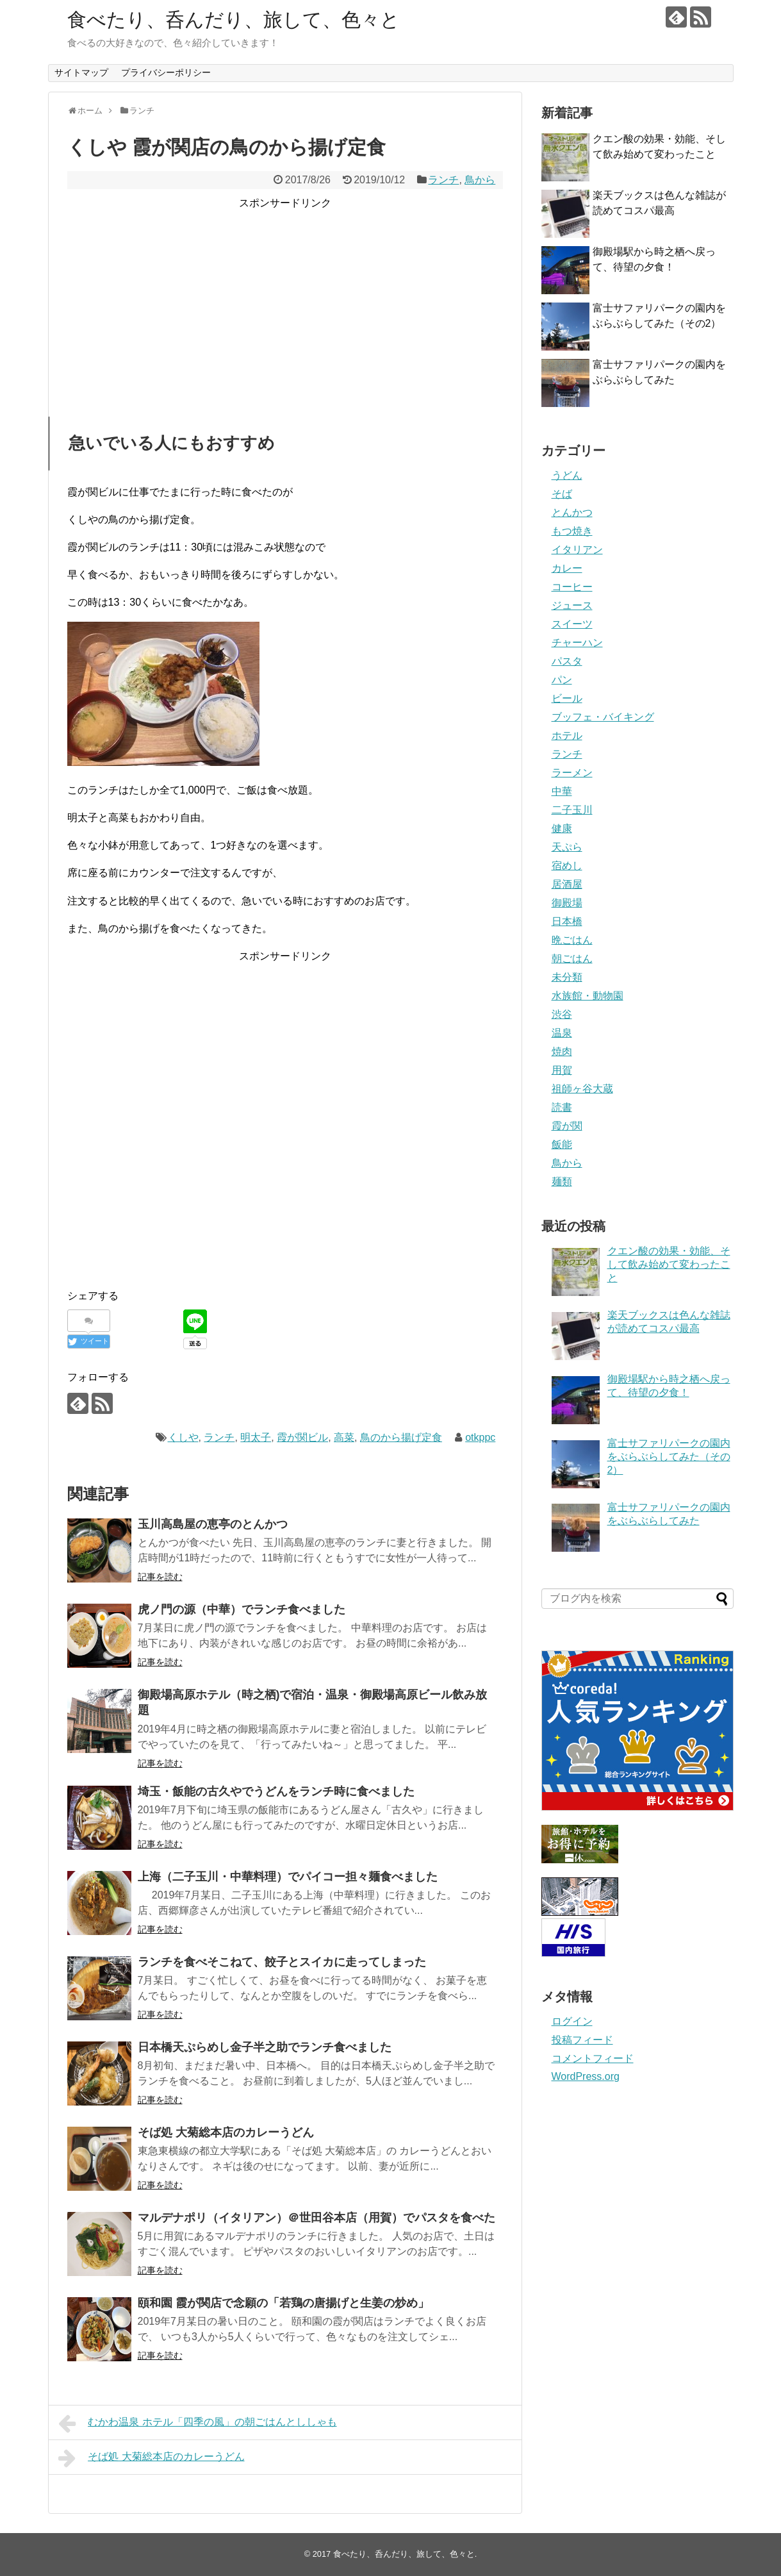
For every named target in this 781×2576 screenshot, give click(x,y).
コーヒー (572, 586)
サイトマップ (81, 72)
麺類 (562, 1181)
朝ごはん (572, 958)
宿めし (567, 865)
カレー (567, 568)
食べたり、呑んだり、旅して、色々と (233, 19)
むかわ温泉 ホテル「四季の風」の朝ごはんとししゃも (197, 2423)
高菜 (344, 1437)
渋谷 (562, 1014)
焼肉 (562, 1051)
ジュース (572, 605)
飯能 (562, 1144)
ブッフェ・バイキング (603, 716)
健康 (562, 828)
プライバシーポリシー (166, 72)
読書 (562, 1107)
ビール (567, 698)
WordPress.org (586, 2076)
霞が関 (567, 1125)
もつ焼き (572, 531)
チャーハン (577, 642)
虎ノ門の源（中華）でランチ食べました (241, 1609)
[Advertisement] (285, 301)
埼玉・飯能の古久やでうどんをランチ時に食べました (276, 1791)
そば (562, 493)
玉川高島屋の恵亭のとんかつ (213, 1524)
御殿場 (567, 902)
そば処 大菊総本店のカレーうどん (226, 2132)
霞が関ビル (302, 1437)
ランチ (443, 179)
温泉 (562, 1032)
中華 (562, 791)
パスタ (567, 661)
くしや (183, 1437)
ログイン (572, 2021)
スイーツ (572, 624)
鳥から (479, 179)
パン (562, 679)
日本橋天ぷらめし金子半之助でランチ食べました (264, 2047)
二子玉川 (572, 809)
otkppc (480, 1437)
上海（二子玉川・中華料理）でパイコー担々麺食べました (288, 1876)
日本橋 (567, 921)
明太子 (255, 1437)
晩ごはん (572, 940)
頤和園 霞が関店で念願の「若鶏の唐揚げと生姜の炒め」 (283, 2303)
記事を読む (160, 1577)
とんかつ (572, 512)
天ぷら (567, 847)
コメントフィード (593, 2058)
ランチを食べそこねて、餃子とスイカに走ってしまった (282, 1962)
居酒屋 (567, 884)
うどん (567, 475)
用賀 (562, 1070)
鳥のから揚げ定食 (401, 1437)
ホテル (567, 735)
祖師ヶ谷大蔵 (582, 1088)
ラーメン (572, 772)
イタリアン (577, 549)
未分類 (567, 977)
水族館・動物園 (587, 995)
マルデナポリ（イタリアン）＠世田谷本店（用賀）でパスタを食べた (316, 2217)
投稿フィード (582, 2039)
